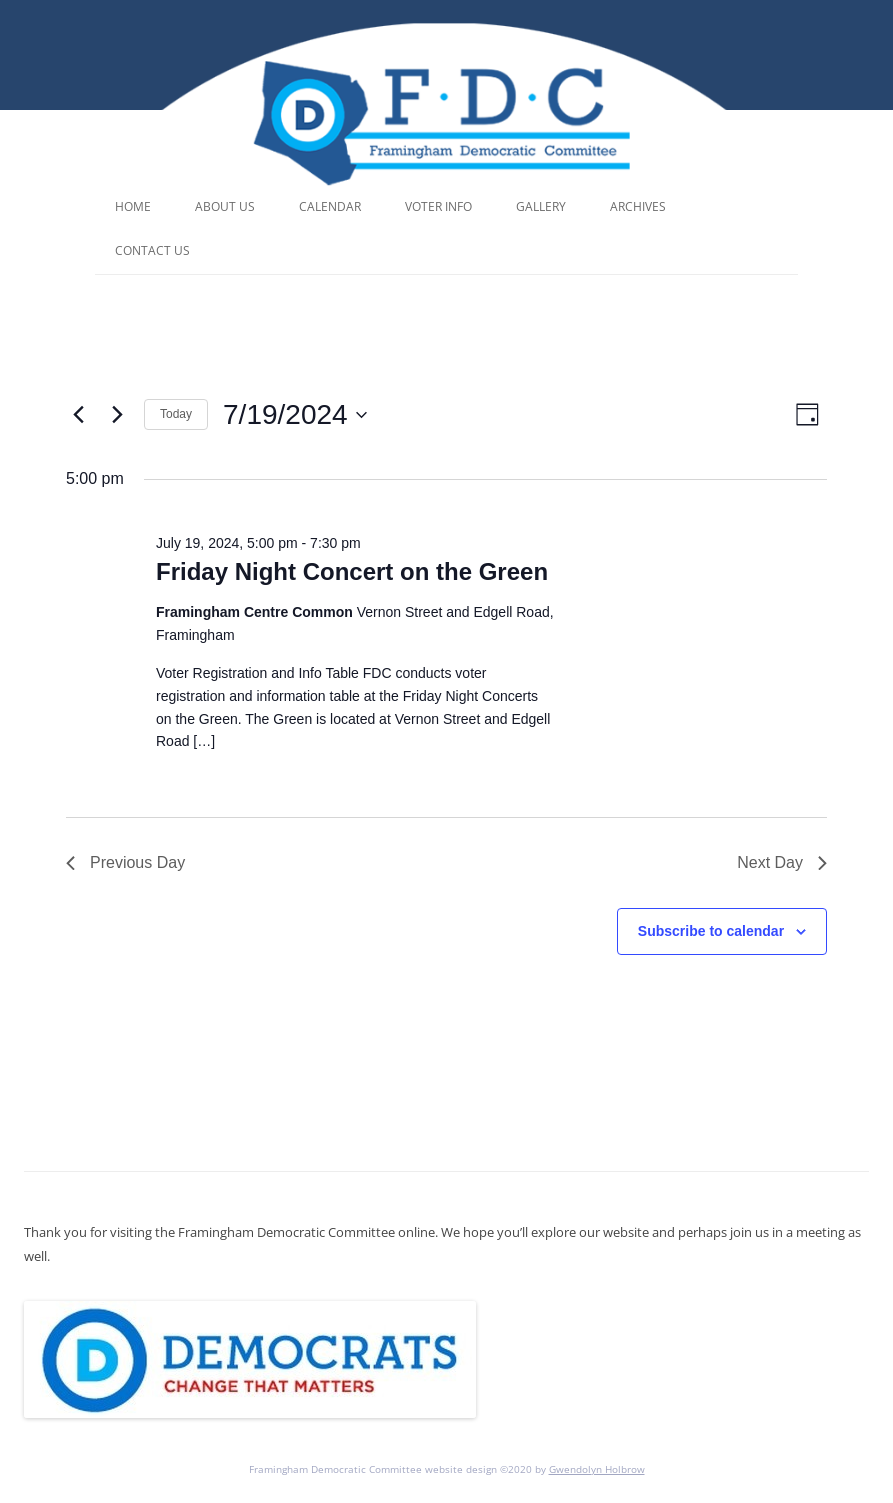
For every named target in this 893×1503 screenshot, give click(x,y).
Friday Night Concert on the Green (352, 571)
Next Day (782, 862)
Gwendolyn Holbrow (597, 1469)
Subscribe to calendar (711, 931)
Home (133, 206)
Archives (638, 206)
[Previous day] (78, 415)
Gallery (541, 206)
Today (176, 414)
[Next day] (117, 415)
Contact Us (152, 250)
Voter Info (438, 206)
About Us (225, 206)
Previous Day (125, 862)
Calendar (330, 206)
